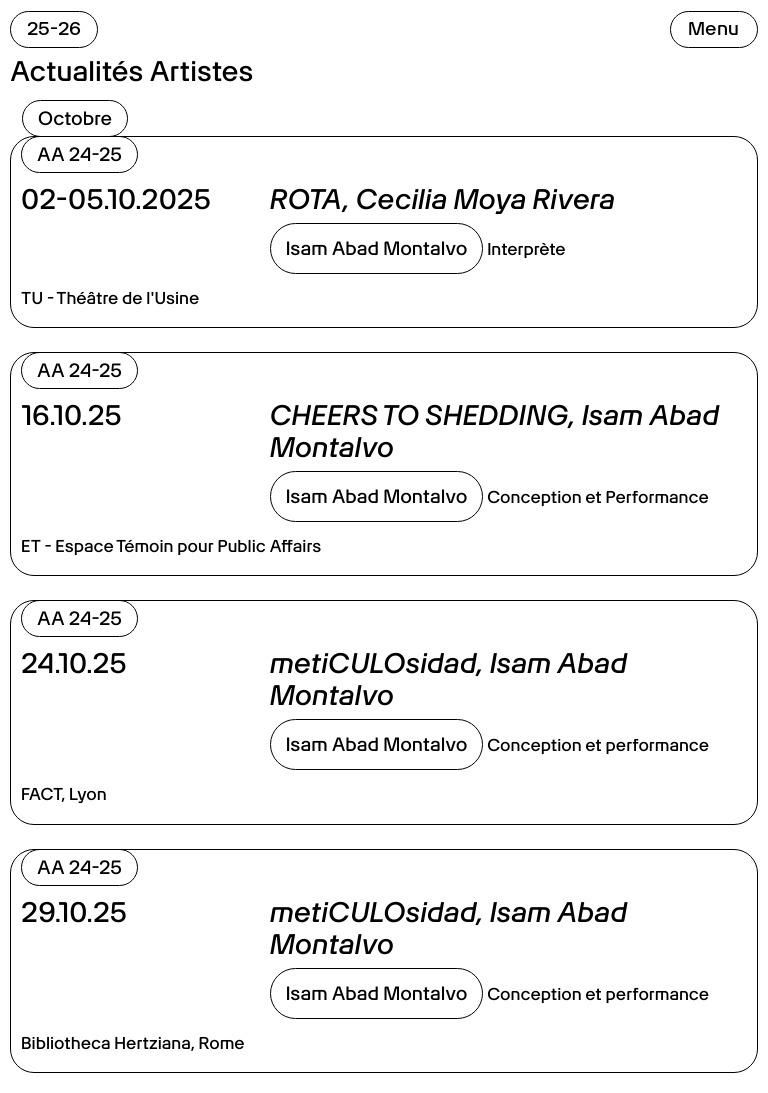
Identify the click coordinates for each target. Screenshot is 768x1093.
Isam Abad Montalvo (377, 248)
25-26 (54, 28)
